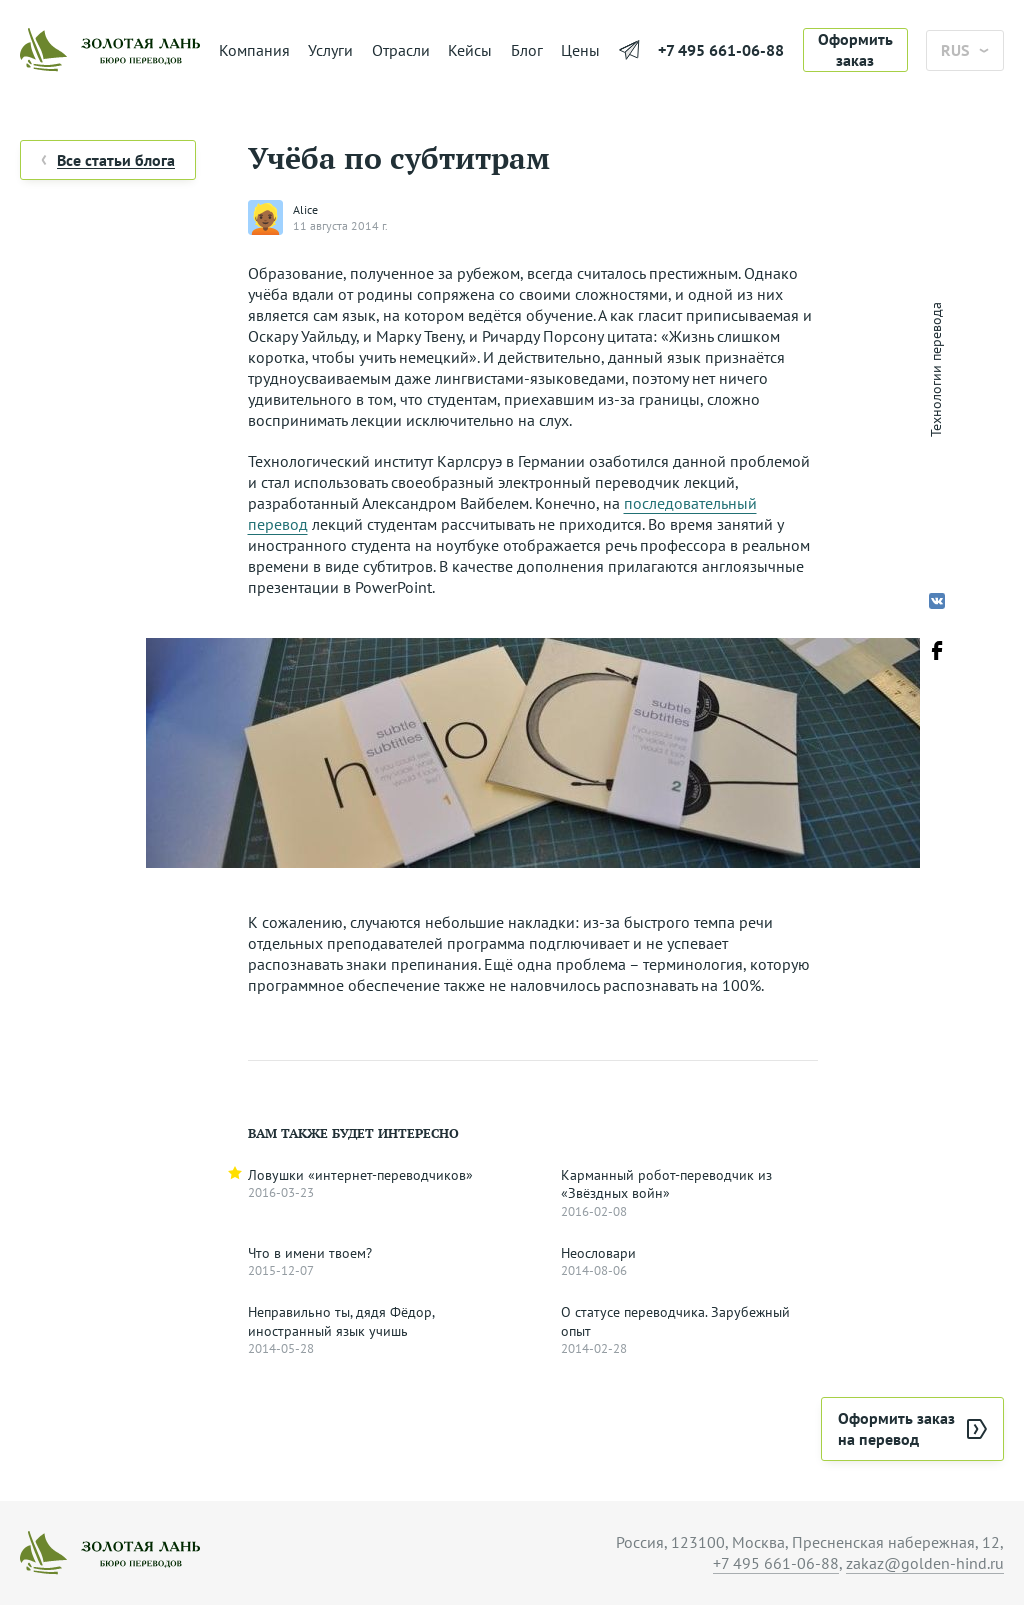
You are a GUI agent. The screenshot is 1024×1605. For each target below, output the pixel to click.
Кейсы (470, 50)
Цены (580, 50)
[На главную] (110, 50)
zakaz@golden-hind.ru (925, 1563)
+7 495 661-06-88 (721, 50)
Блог (527, 50)
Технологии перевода (936, 369)
